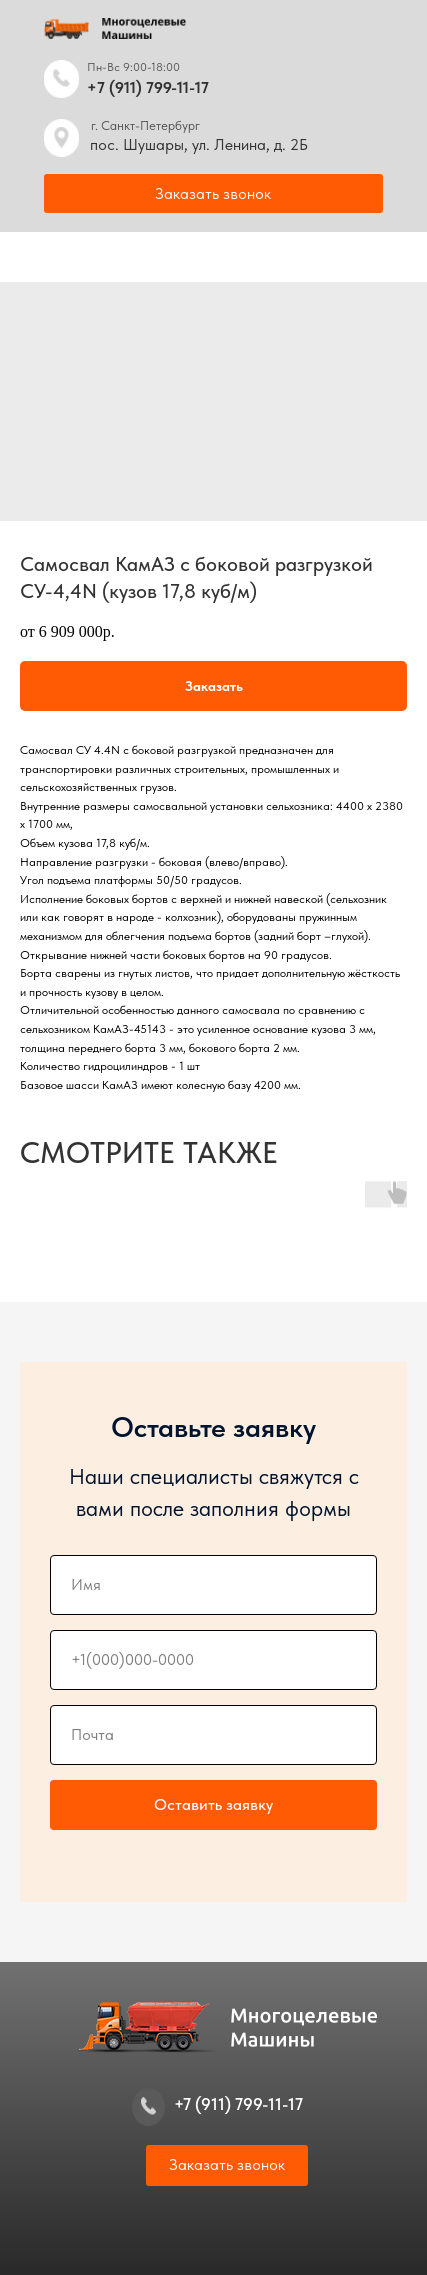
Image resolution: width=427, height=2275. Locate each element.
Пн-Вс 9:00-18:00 (133, 67)
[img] (61, 79)
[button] (213, 193)
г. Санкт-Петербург (145, 125)
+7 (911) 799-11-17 (148, 87)
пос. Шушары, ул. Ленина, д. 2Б (199, 144)
